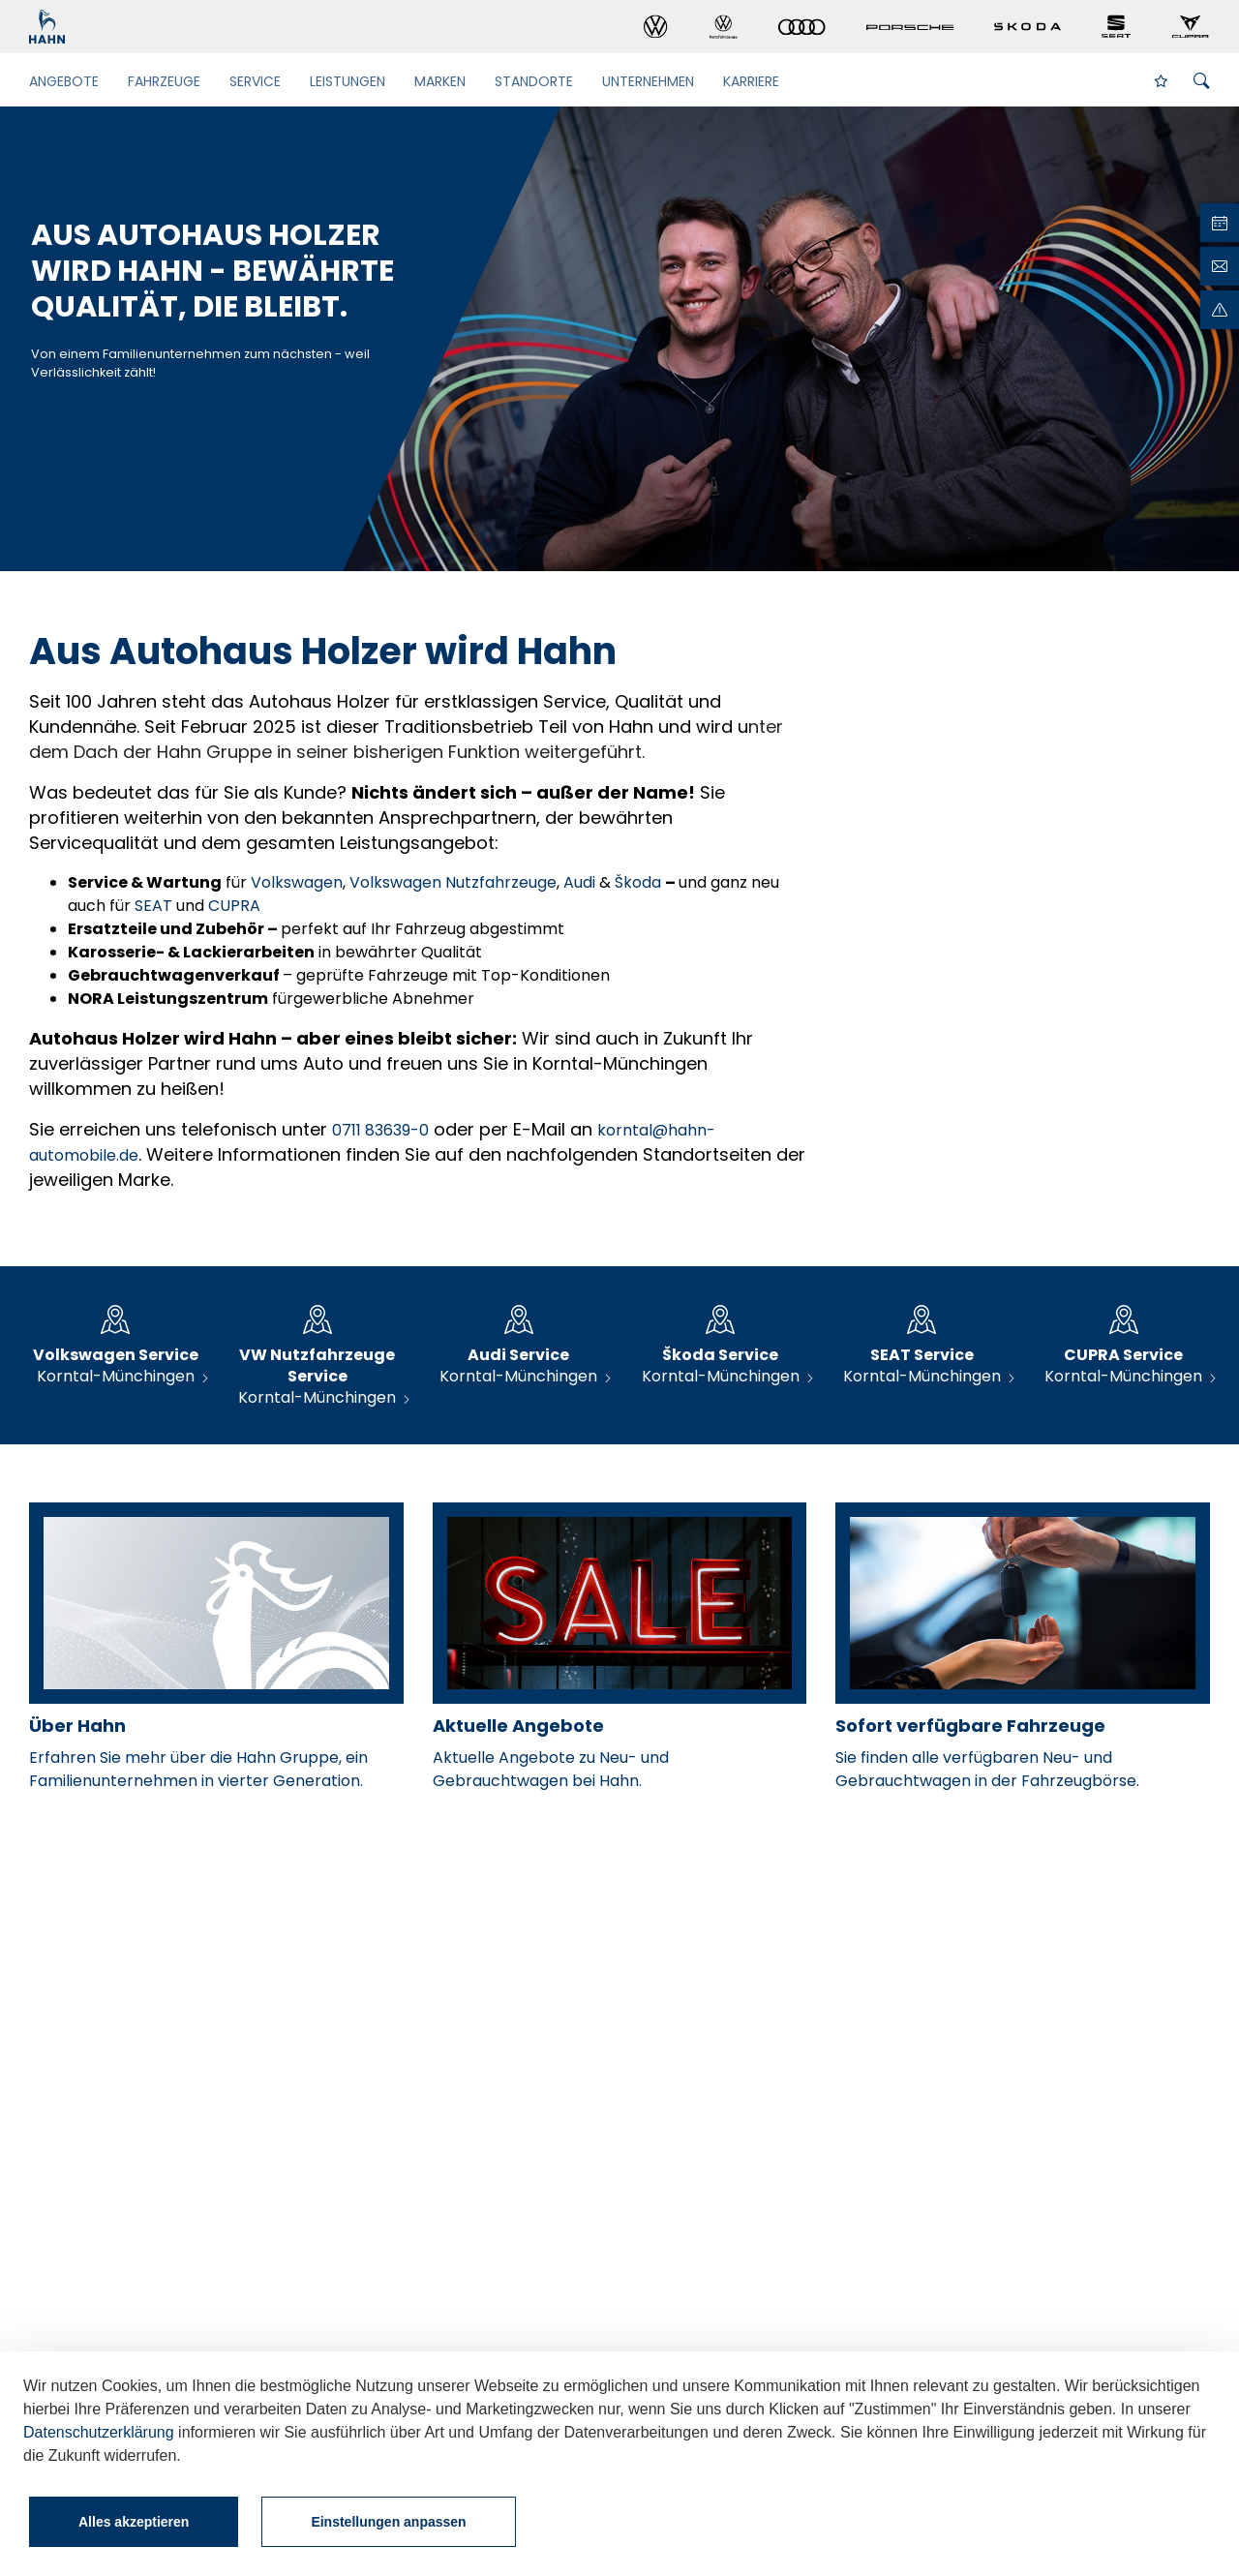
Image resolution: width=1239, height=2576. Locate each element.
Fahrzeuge (164, 81)
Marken (440, 81)
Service (255, 81)
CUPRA (234, 905)
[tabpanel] (619, 338)
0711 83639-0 (380, 1130)
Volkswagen (297, 882)
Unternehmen (648, 81)
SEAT (155, 905)
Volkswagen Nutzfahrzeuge (453, 882)
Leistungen (347, 81)
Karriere (751, 81)
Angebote (64, 81)
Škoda (640, 882)
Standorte (534, 81)
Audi (581, 882)
